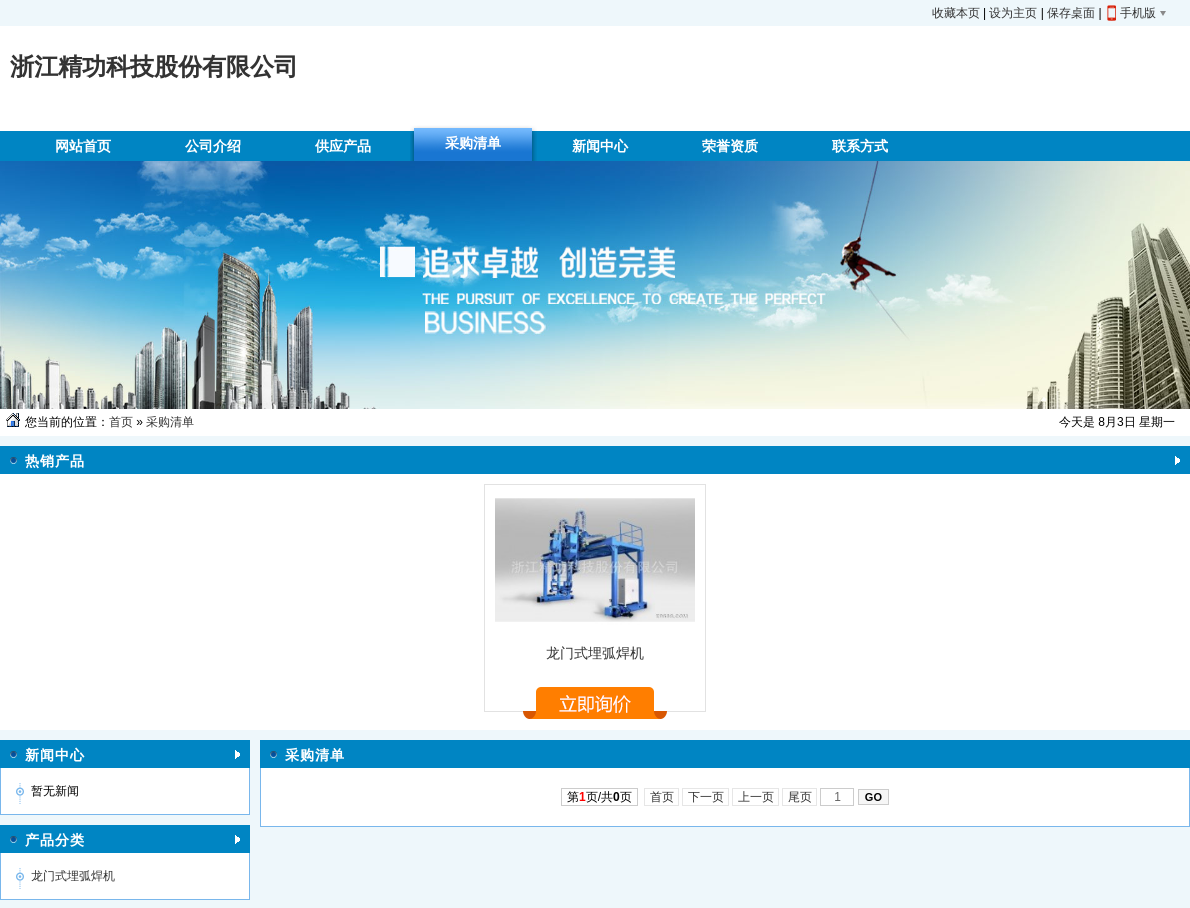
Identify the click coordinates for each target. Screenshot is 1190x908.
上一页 (755, 797)
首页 (121, 422)
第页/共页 (599, 797)
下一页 (705, 797)
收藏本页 (956, 13)
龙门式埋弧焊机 (595, 653)
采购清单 (170, 422)
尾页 (799, 797)
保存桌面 (1071, 13)
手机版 (1138, 13)
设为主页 (1013, 13)
